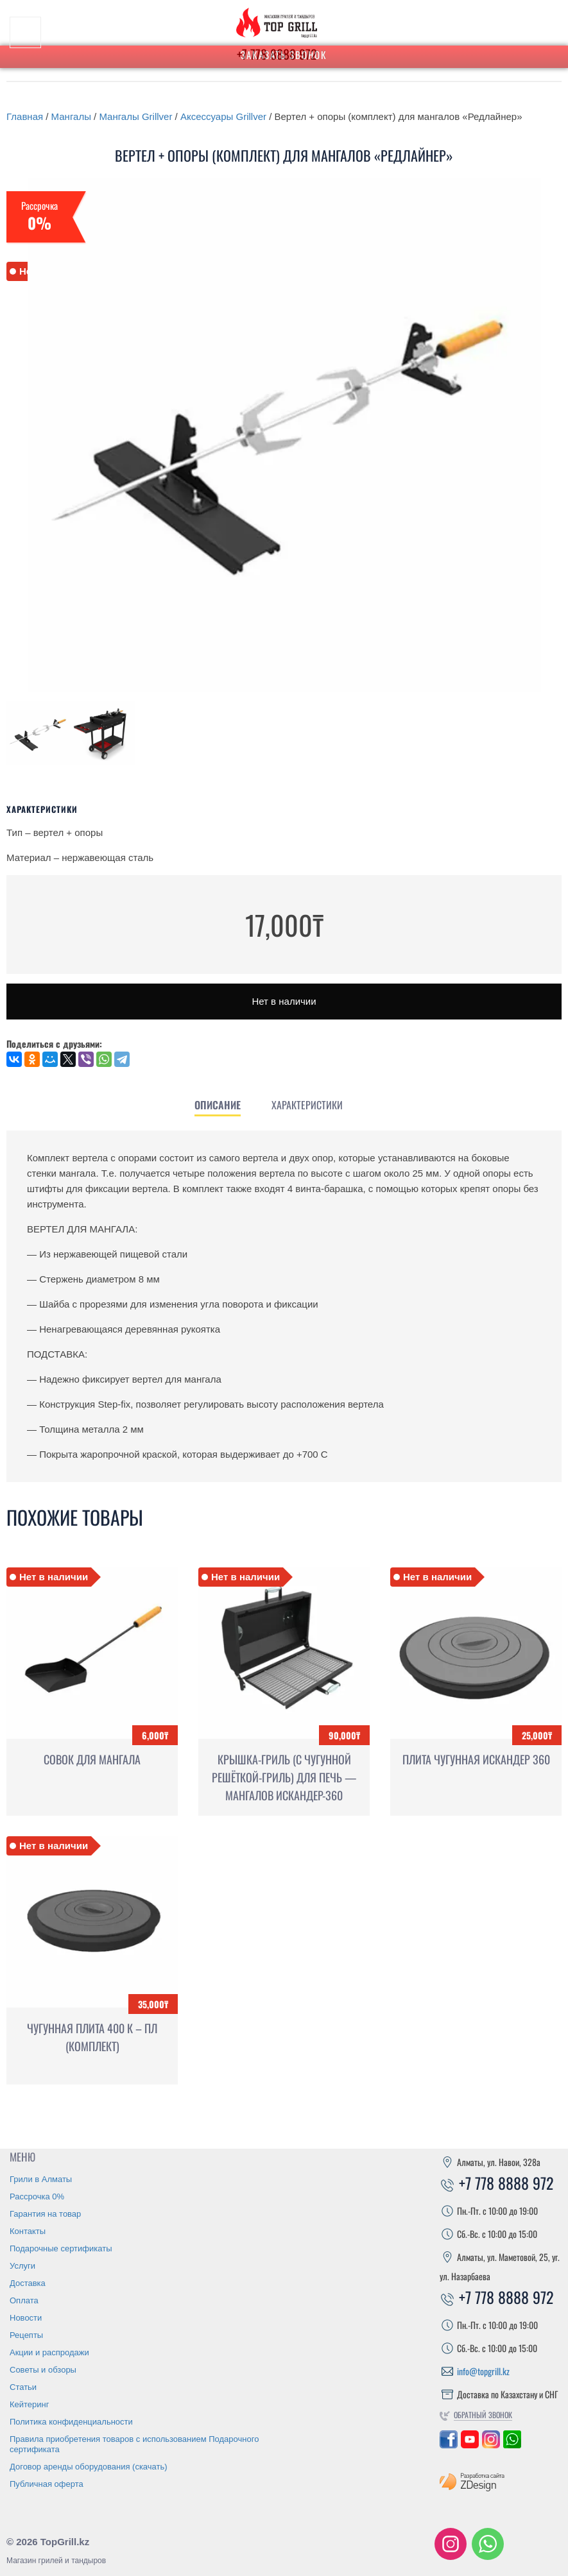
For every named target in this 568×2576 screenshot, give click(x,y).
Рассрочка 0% (37, 2196)
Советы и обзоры (43, 2370)
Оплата (24, 2300)
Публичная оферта (46, 2484)
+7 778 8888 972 (496, 2182)
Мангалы (71, 116)
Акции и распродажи (49, 2352)
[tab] (217, 1105)
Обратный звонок (483, 2414)
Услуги (22, 2266)
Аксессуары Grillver (223, 116)
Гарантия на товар (45, 2214)
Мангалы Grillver (135, 116)
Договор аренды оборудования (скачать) (89, 2466)
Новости (26, 2318)
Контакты (28, 2231)
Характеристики (307, 1105)
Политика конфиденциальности (71, 2422)
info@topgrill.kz (483, 2371)
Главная (24, 116)
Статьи (23, 2387)
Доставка (28, 2283)
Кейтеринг (29, 2404)
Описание (217, 1105)
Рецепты (26, 2335)
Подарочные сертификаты (61, 2248)
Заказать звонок (284, 54)
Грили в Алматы (41, 2179)
